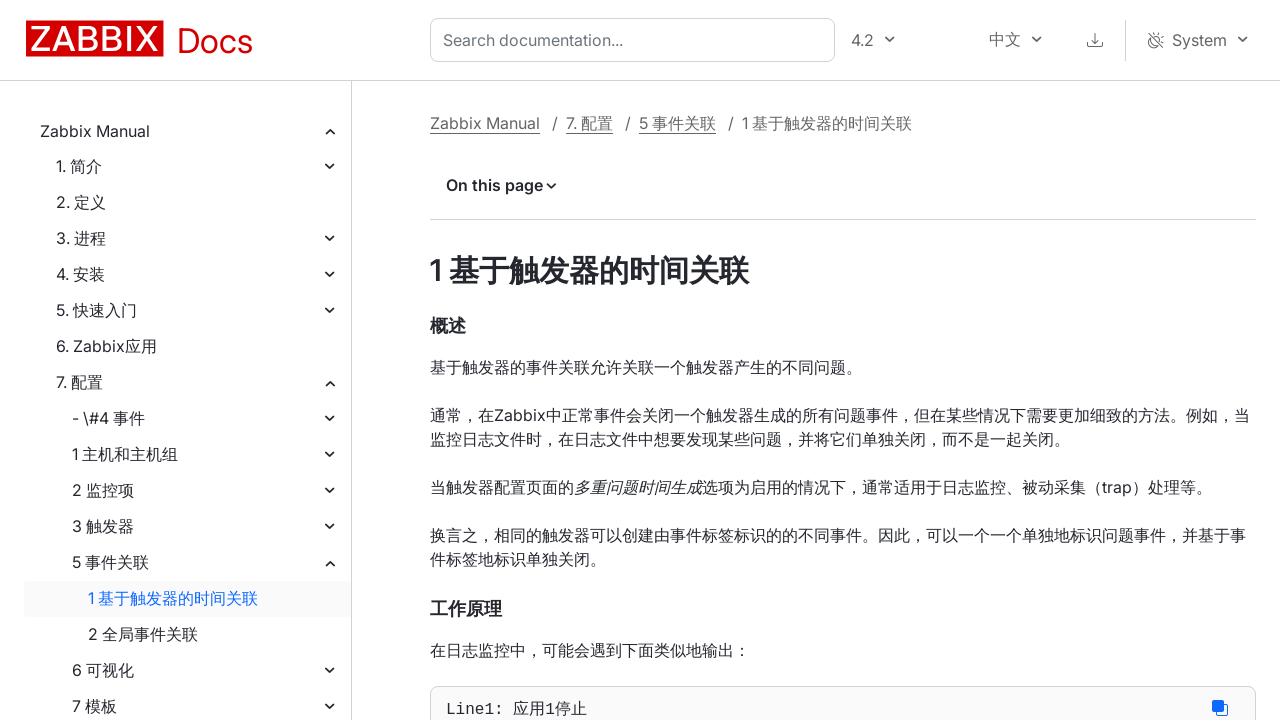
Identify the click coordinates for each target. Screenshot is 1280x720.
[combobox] (636, 40)
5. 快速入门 (96, 310)
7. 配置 (79, 382)
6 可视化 (103, 670)
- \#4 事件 (108, 418)
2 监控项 (103, 490)
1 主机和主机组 (125, 454)
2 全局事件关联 (143, 634)
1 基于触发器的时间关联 (173, 598)
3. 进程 (81, 238)
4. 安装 (80, 274)
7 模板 (94, 706)
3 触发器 (103, 526)
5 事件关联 (110, 562)
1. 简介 (79, 166)
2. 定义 (81, 202)
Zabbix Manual (95, 131)
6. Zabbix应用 (106, 346)
